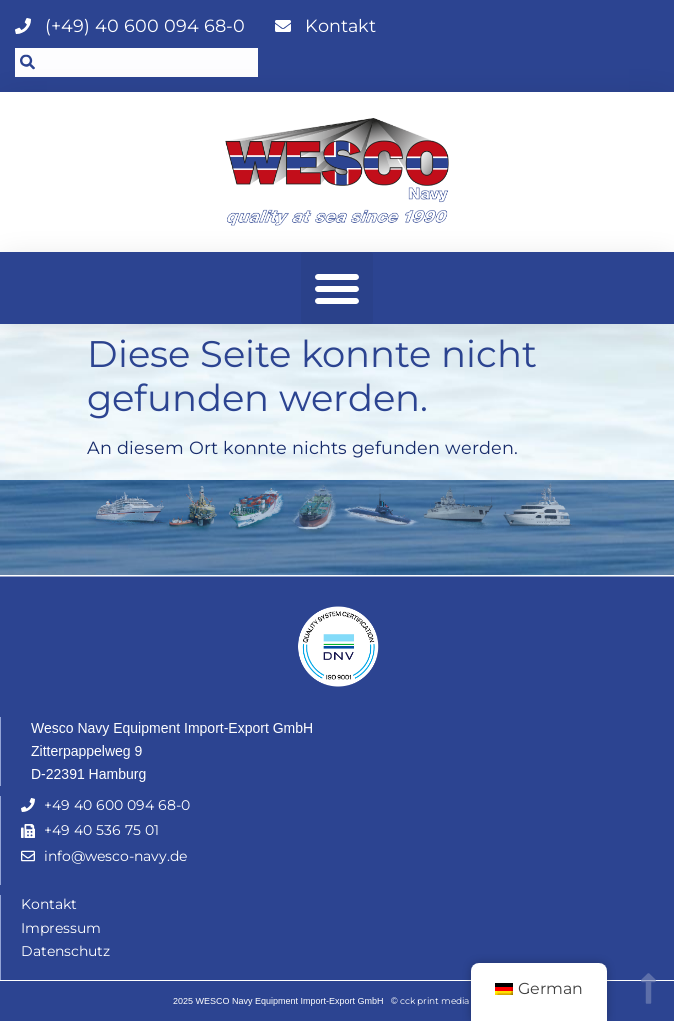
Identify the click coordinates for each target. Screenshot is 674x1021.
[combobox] (136, 62)
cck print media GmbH (450, 1000)
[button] (337, 288)
